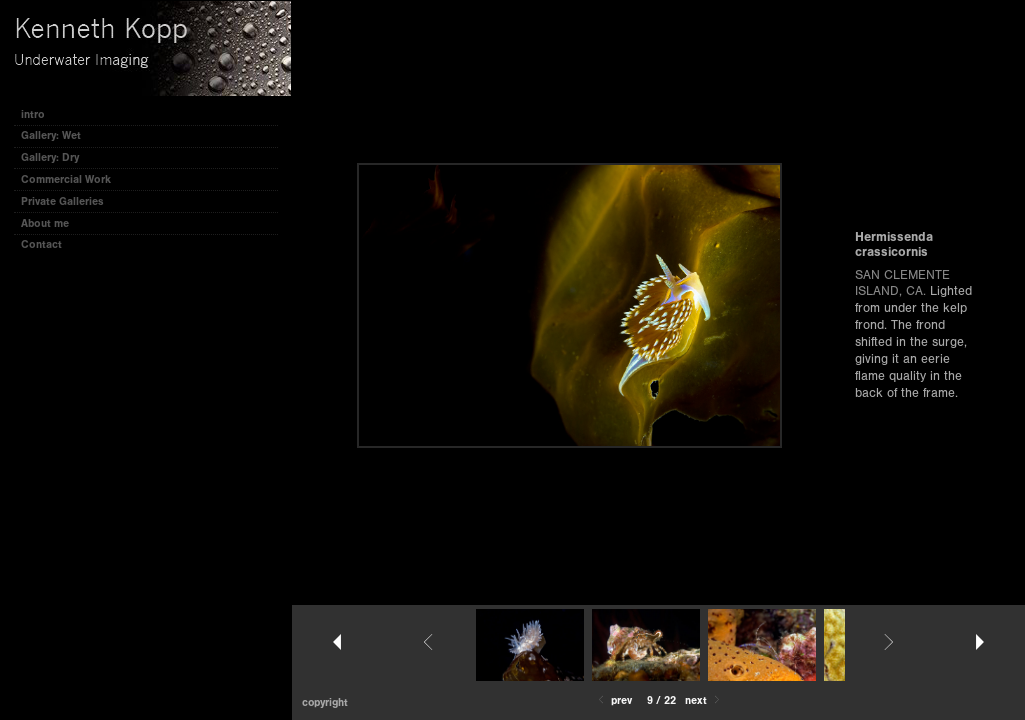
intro (33, 114)
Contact (41, 244)
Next (704, 700)
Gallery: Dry (50, 157)
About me (45, 223)
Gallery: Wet (58, 135)
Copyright (325, 702)
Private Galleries (62, 201)
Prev (613, 700)
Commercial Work (66, 179)
